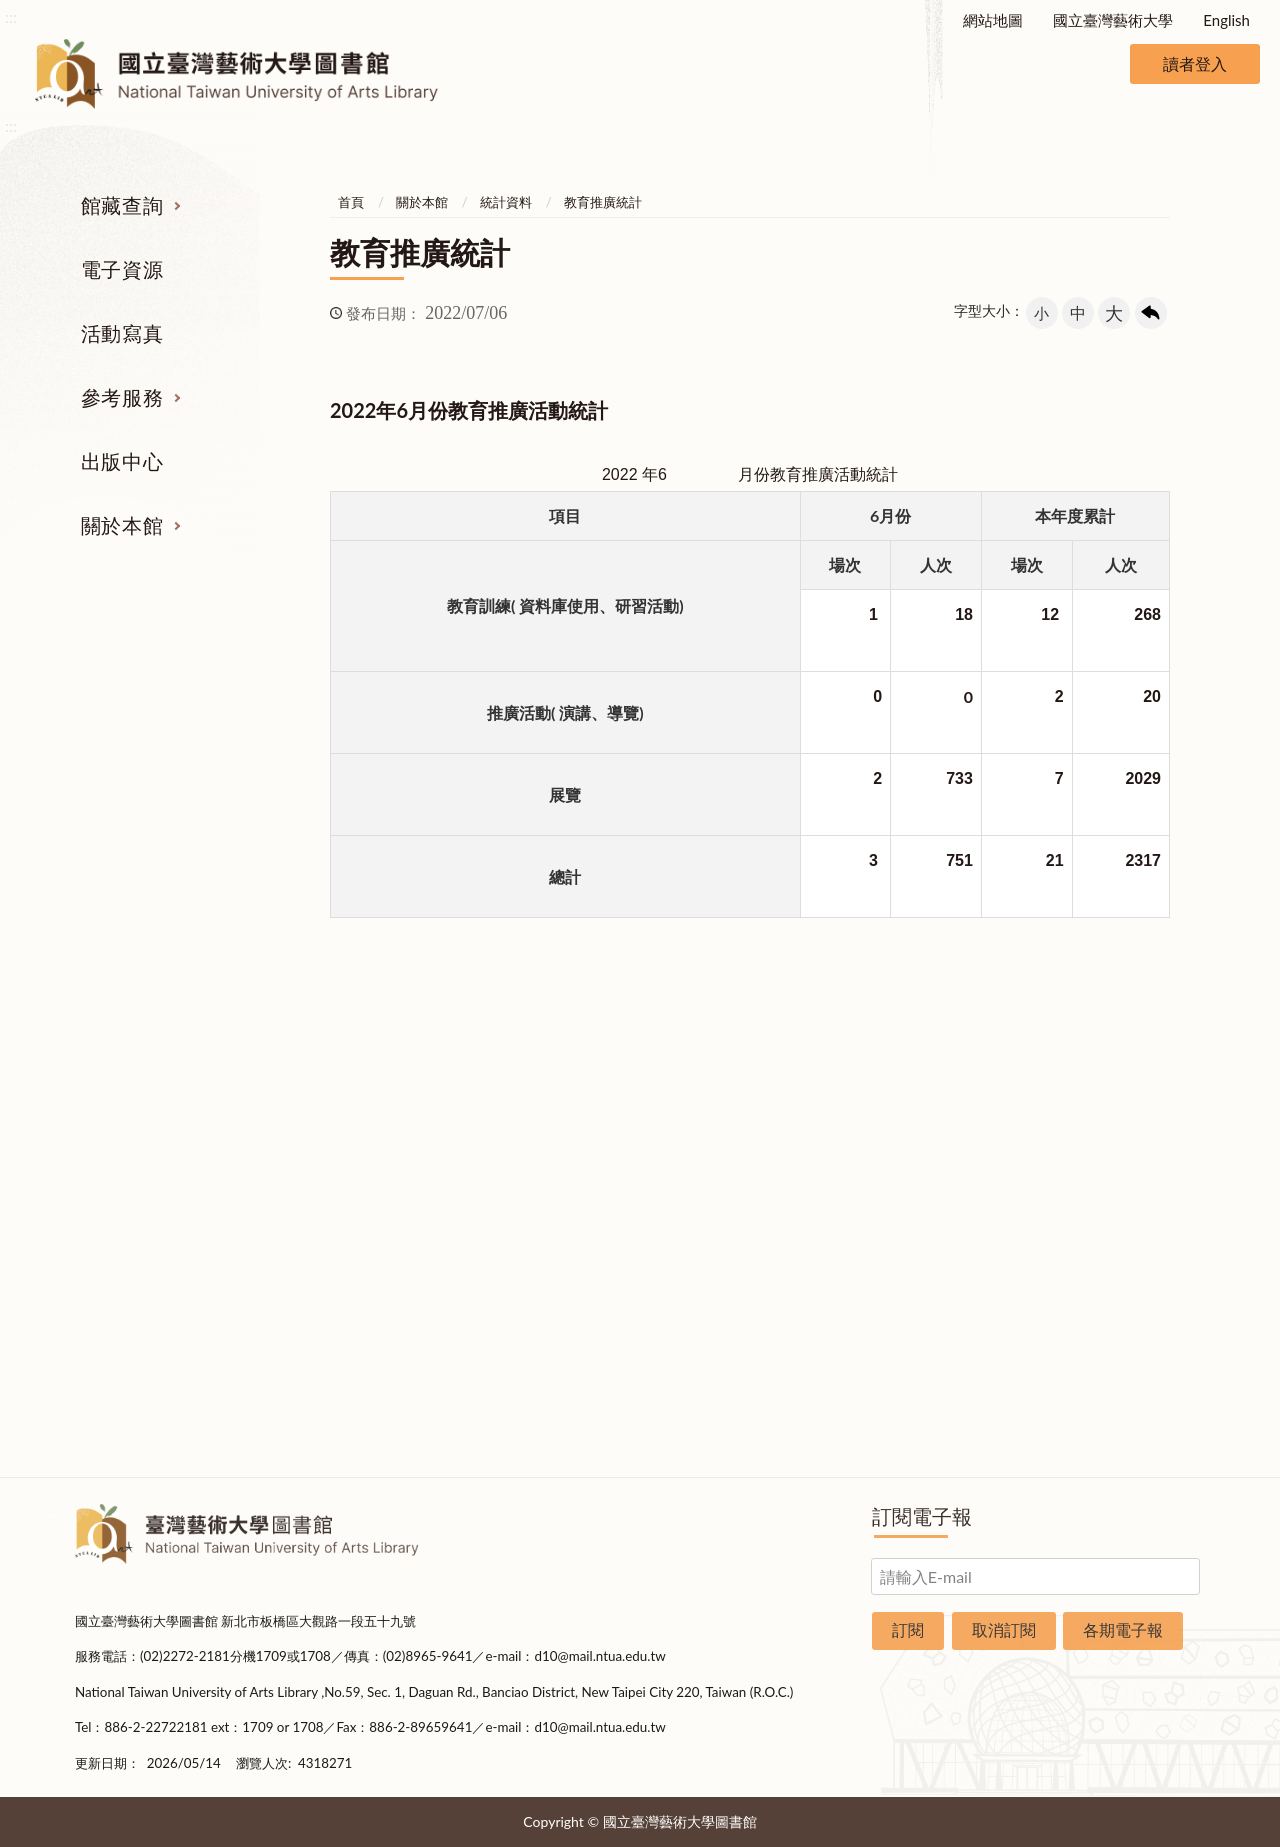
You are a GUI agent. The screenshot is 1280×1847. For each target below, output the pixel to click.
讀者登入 (1195, 63)
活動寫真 (122, 333)
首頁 (351, 202)
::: (11, 16)
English (1226, 20)
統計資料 (506, 202)
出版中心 (122, 461)
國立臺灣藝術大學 (1113, 20)
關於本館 (122, 525)
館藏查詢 (122, 205)
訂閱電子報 (922, 1516)
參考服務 (122, 397)
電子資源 (122, 269)
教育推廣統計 (603, 202)
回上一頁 (1151, 313)
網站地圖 (993, 20)
